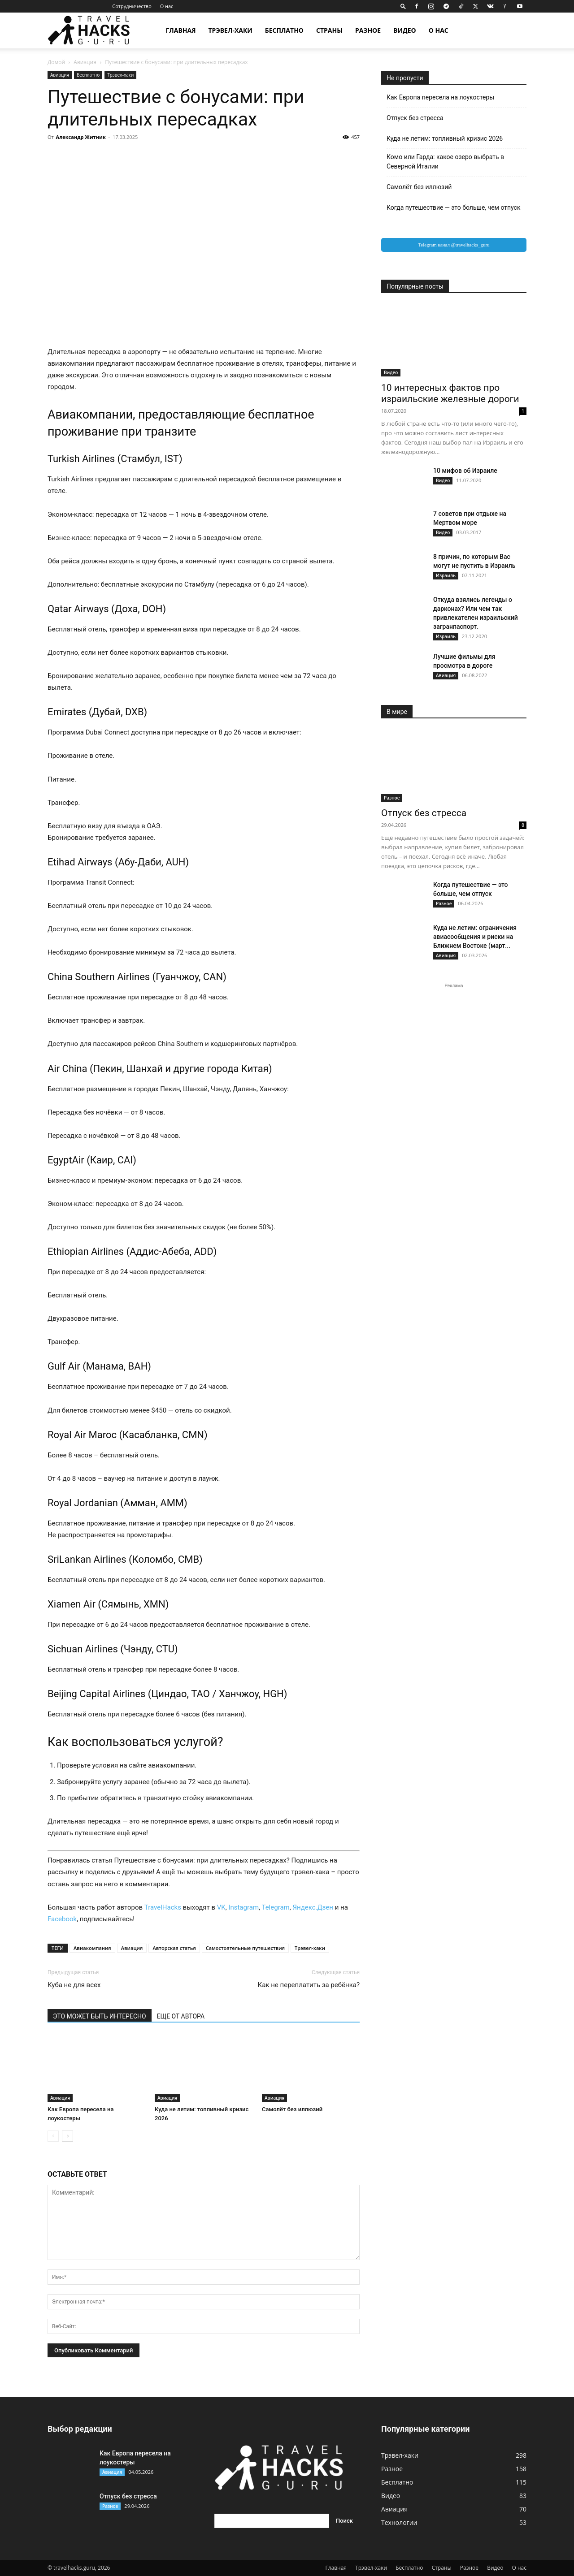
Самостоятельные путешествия (245, 1948)
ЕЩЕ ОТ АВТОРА (180, 2016)
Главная (180, 30)
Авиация (85, 62)
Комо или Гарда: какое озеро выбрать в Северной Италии (445, 161)
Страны (329, 30)
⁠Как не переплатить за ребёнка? (309, 1985)
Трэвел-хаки (230, 30)
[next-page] (67, 2136)
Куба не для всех (74, 1985)
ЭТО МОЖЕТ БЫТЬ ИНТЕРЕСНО (99, 2016)
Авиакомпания (92, 1948)
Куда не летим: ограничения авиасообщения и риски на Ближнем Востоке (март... (475, 936)
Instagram (243, 1907)
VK (221, 1907)
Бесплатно (284, 30)
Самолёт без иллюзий (292, 2109)
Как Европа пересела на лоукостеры (440, 97)
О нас (167, 6)
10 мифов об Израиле (465, 470)
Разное (368, 30)
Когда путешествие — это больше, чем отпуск (454, 207)
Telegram (275, 1907)
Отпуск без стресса (415, 117)
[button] (403, 6)
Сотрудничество (131, 6)
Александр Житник (81, 137)
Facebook (62, 1919)
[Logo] (94, 31)
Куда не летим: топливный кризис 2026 (445, 138)
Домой (56, 62)
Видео (404, 30)
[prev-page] (53, 2136)
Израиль (446, 575)
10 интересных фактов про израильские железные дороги (450, 393)
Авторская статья (174, 1948)
